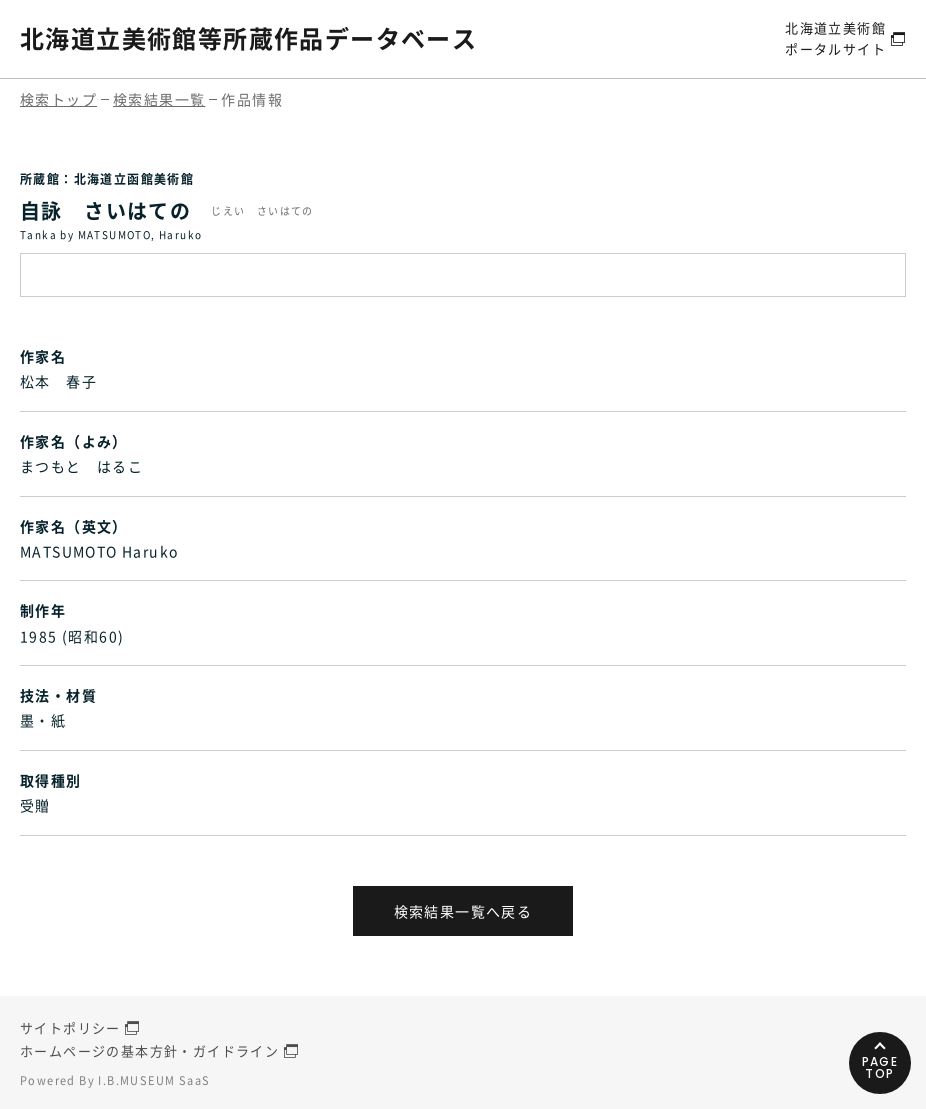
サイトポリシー (70, 1027)
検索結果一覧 (159, 99)
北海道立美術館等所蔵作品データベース (248, 38)
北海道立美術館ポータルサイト (835, 38)
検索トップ (58, 99)
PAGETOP (880, 1067)
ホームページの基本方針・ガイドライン (149, 1050)
